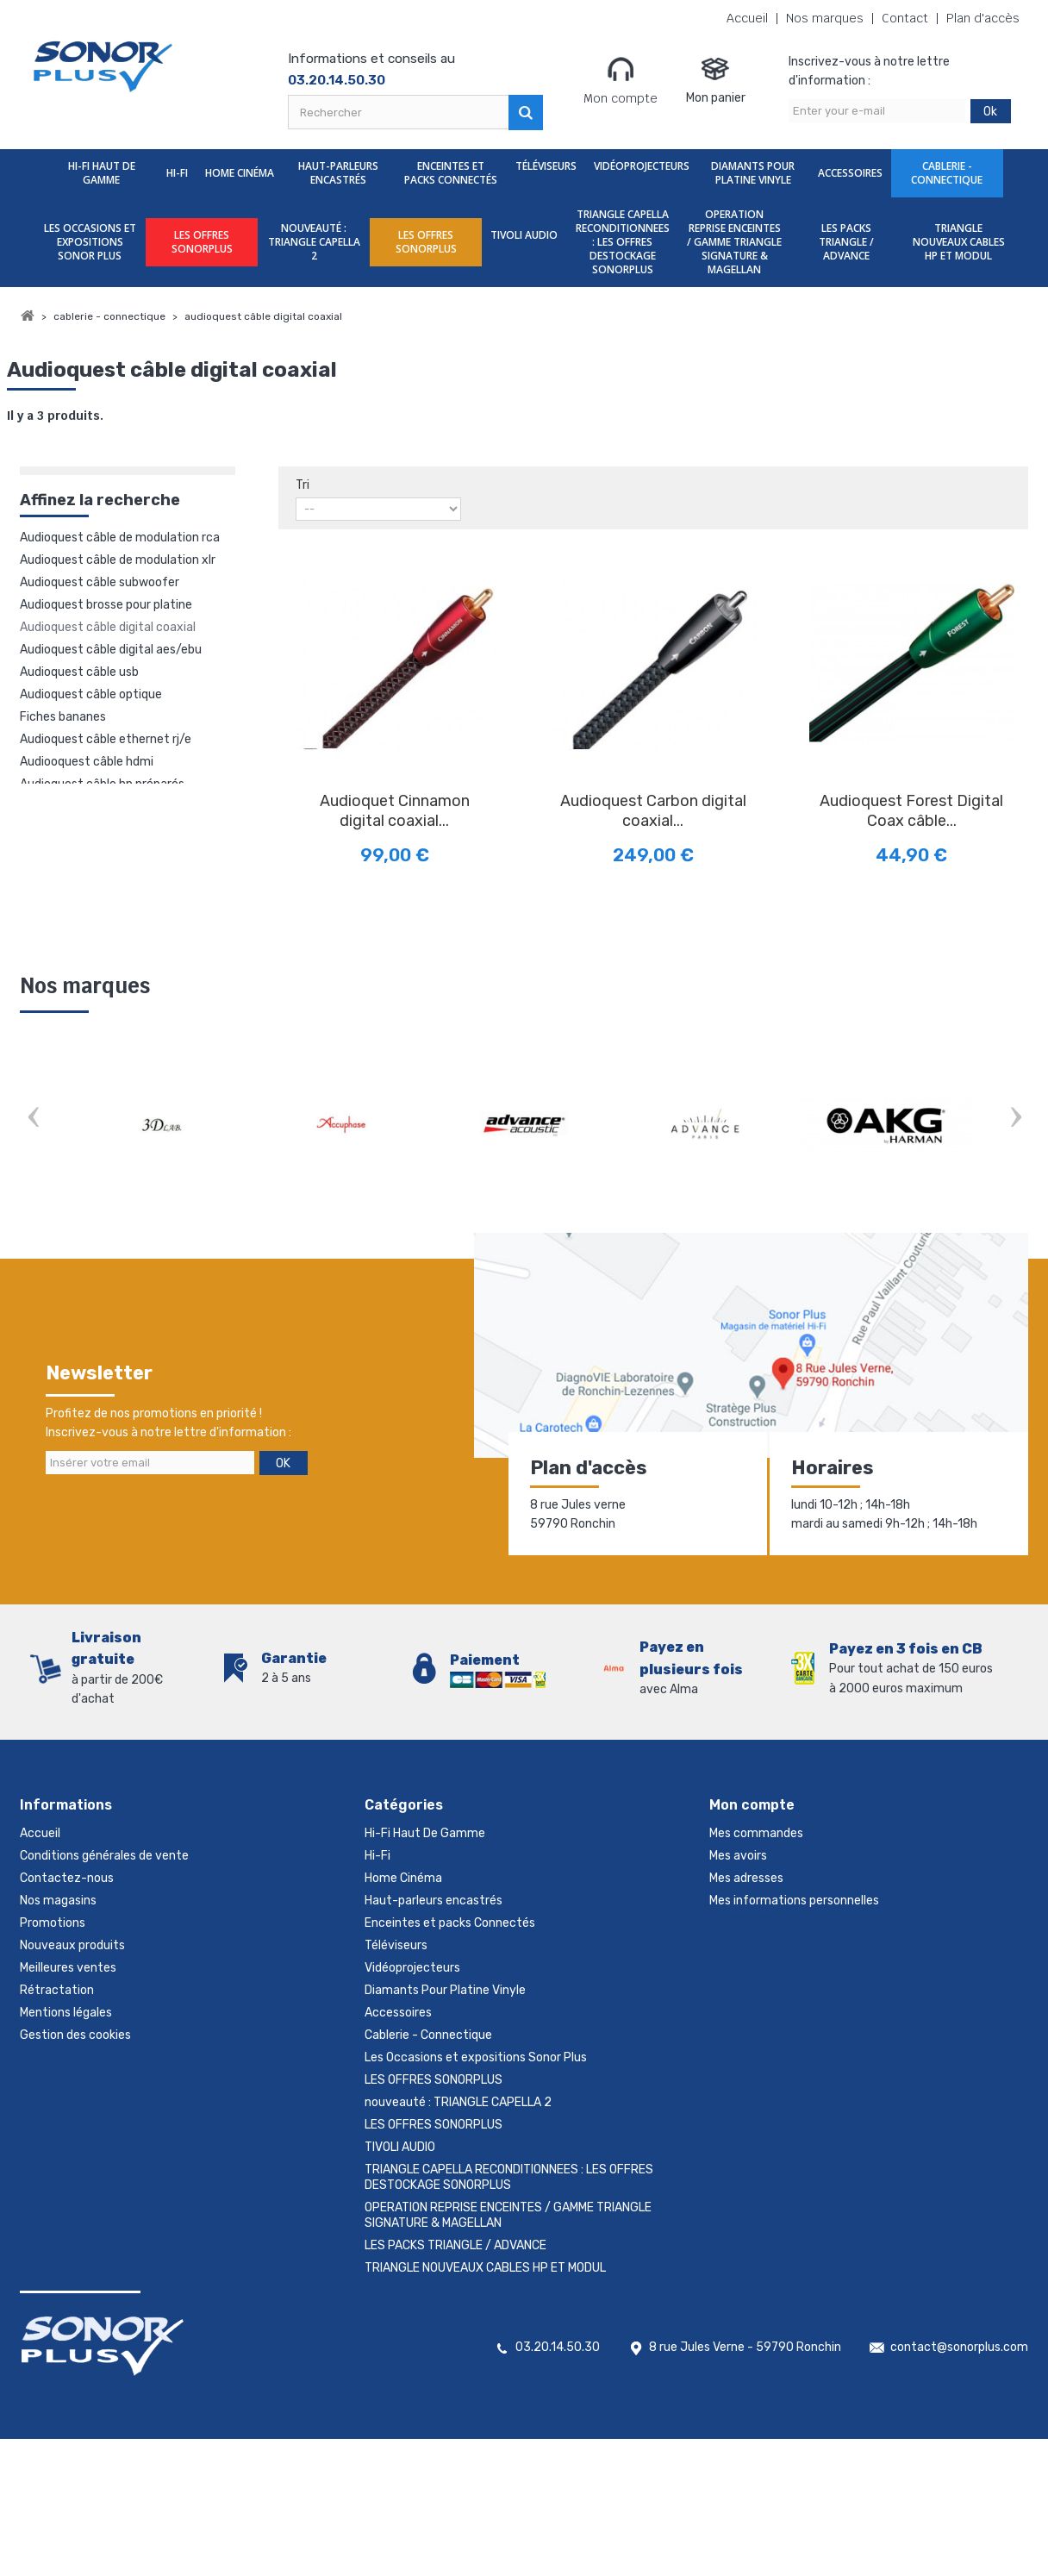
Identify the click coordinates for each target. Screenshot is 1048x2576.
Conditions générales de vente (104, 1855)
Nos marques (825, 18)
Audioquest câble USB (79, 672)
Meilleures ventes (68, 1967)
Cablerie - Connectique (946, 173)
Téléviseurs (546, 166)
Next (1015, 1119)
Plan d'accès (983, 18)
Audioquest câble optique (91, 694)
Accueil (747, 18)
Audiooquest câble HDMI (86, 761)
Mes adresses (746, 1878)
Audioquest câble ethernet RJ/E (105, 739)
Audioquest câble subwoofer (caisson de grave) (99, 583)
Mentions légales (66, 2012)
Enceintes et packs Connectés (450, 173)
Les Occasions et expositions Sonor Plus (90, 242)
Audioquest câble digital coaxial (108, 627)
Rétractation (57, 1990)
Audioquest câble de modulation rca (120, 537)
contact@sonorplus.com (959, 2347)
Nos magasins (58, 1900)
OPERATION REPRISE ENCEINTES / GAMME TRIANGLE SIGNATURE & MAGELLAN (734, 242)
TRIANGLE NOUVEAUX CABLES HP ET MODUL (959, 242)
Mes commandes (756, 1833)
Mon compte (620, 80)
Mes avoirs (738, 1855)
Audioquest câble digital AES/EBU (111, 649)
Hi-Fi (177, 173)
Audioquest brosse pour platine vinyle (106, 606)
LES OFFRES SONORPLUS (202, 242)
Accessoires (850, 173)
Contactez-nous (67, 1878)
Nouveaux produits (72, 1945)
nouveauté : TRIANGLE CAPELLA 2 (314, 242)
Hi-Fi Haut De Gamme (101, 173)
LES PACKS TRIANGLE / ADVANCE (846, 242)
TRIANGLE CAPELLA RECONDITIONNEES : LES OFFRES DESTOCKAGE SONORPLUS (623, 242)
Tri (302, 485)
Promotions (52, 1923)
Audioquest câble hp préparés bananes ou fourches (102, 785)
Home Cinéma (239, 173)
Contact (905, 18)
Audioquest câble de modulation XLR (117, 560)
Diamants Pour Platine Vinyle (753, 173)
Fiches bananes (63, 717)
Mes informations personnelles (794, 1900)
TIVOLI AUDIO (524, 235)
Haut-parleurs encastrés (338, 173)
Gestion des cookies (75, 2035)
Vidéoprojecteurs (641, 166)
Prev (33, 1119)
